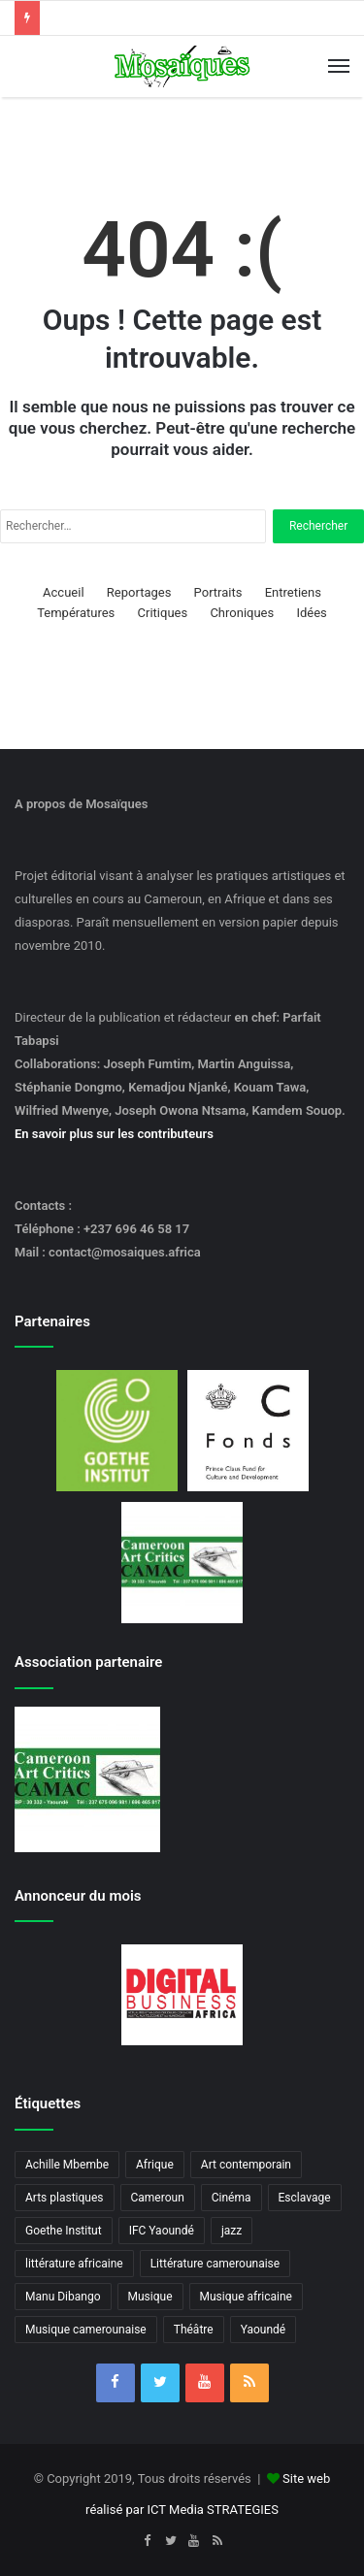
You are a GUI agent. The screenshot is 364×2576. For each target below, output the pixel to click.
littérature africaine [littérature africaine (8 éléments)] (74, 2263)
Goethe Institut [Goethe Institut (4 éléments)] (63, 2230)
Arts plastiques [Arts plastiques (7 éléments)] (64, 2197)
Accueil (63, 592)
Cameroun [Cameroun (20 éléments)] (157, 2197)
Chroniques (242, 612)
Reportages (139, 592)
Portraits (218, 592)
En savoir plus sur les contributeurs (114, 1133)
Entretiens (293, 592)
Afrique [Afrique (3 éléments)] (155, 2164)
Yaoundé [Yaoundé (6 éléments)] (263, 2329)
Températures (76, 612)
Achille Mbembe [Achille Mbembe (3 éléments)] (67, 2164)
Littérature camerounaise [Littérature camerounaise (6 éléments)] (215, 2263)
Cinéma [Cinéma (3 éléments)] (231, 2197)
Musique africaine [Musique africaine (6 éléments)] (246, 2296)
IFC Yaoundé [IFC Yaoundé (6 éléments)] (161, 2230)
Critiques (163, 612)
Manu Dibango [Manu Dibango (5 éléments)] (63, 2296)
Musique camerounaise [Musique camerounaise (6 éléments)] (86, 2329)
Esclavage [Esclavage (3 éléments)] (305, 2197)
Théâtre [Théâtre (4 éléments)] (194, 2329)
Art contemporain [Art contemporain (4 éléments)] (246, 2164)
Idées (311, 612)
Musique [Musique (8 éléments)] (150, 2296)
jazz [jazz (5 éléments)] (231, 2230)
